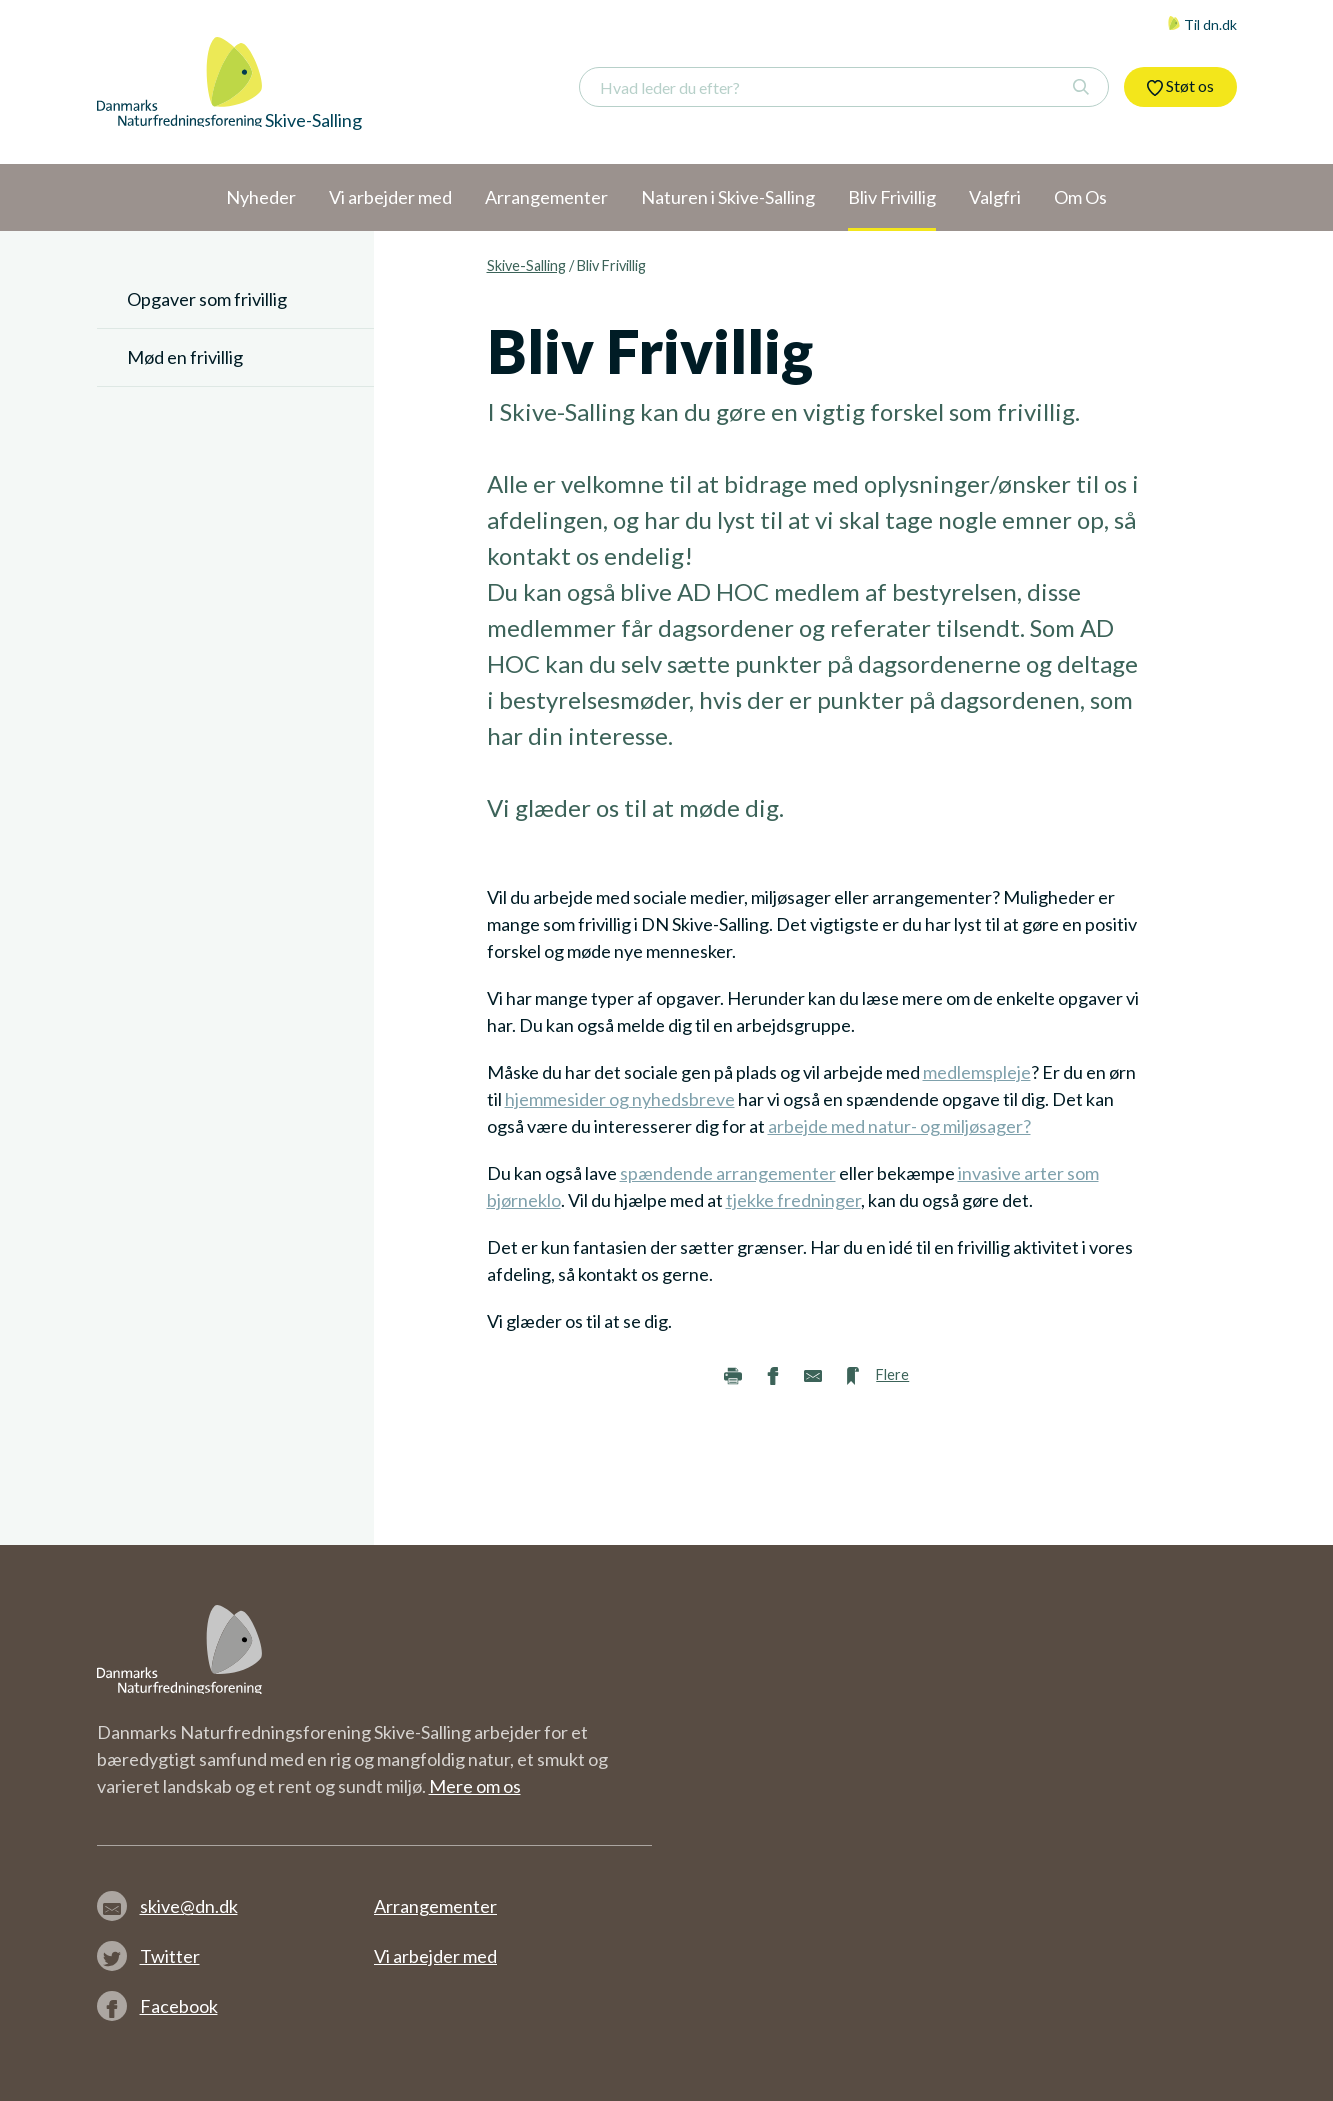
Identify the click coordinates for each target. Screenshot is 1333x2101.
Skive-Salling (526, 265)
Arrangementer (435, 1906)
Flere (892, 1374)
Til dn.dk (1202, 24)
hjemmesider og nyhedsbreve (620, 1099)
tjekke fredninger (793, 1200)
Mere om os (475, 1786)
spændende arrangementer (728, 1173)
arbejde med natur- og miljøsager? (899, 1126)
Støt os (1180, 86)
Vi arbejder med (435, 1956)
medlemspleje (977, 1072)
